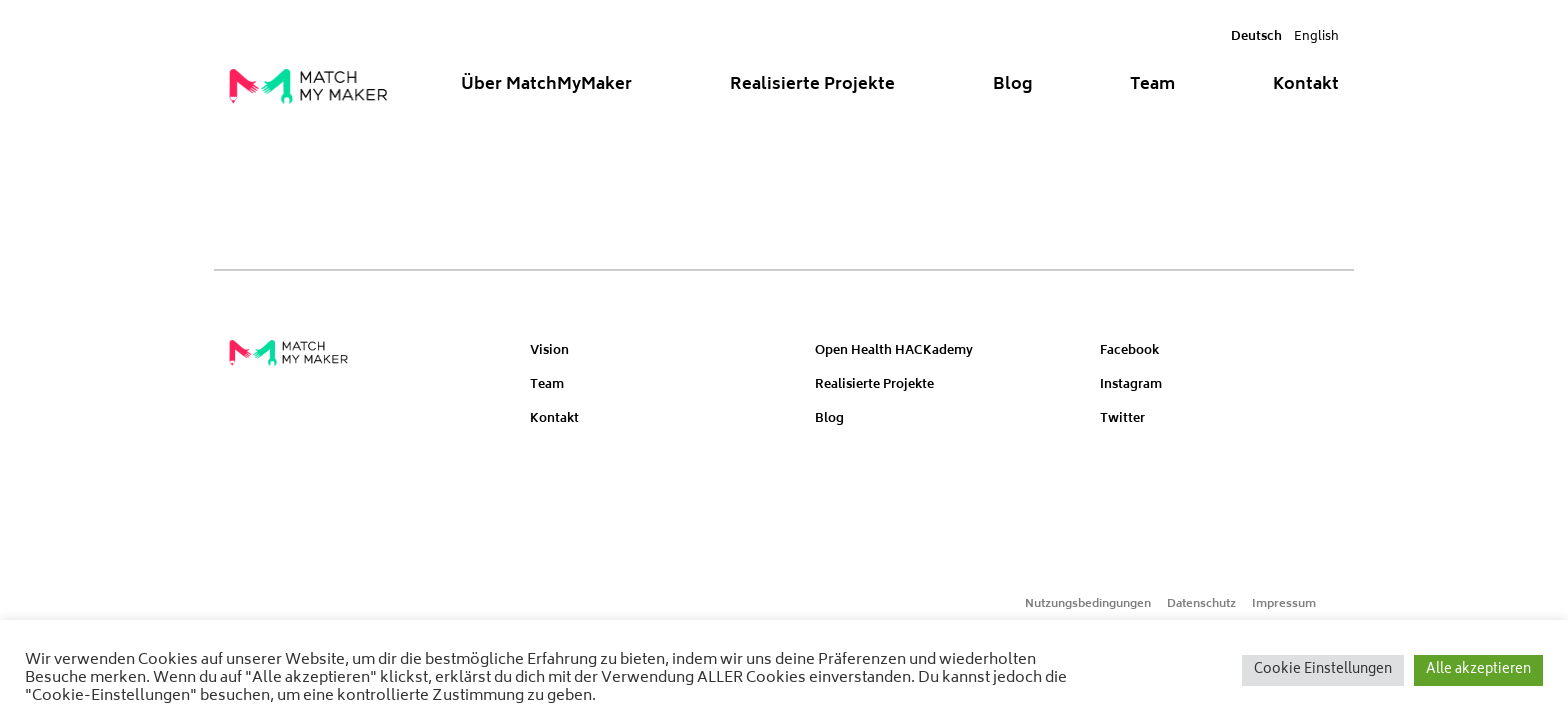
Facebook (1129, 351)
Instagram (1131, 385)
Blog (1013, 85)
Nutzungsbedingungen (1088, 604)
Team (1152, 85)
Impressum (1284, 604)
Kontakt (1306, 85)
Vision (549, 351)
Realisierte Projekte (812, 85)
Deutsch (1256, 37)
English (1316, 37)
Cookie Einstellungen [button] (1323, 670)
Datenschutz (1201, 604)
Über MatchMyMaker (546, 85)
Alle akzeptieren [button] (1478, 670)
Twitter (1122, 419)
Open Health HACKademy (894, 351)
